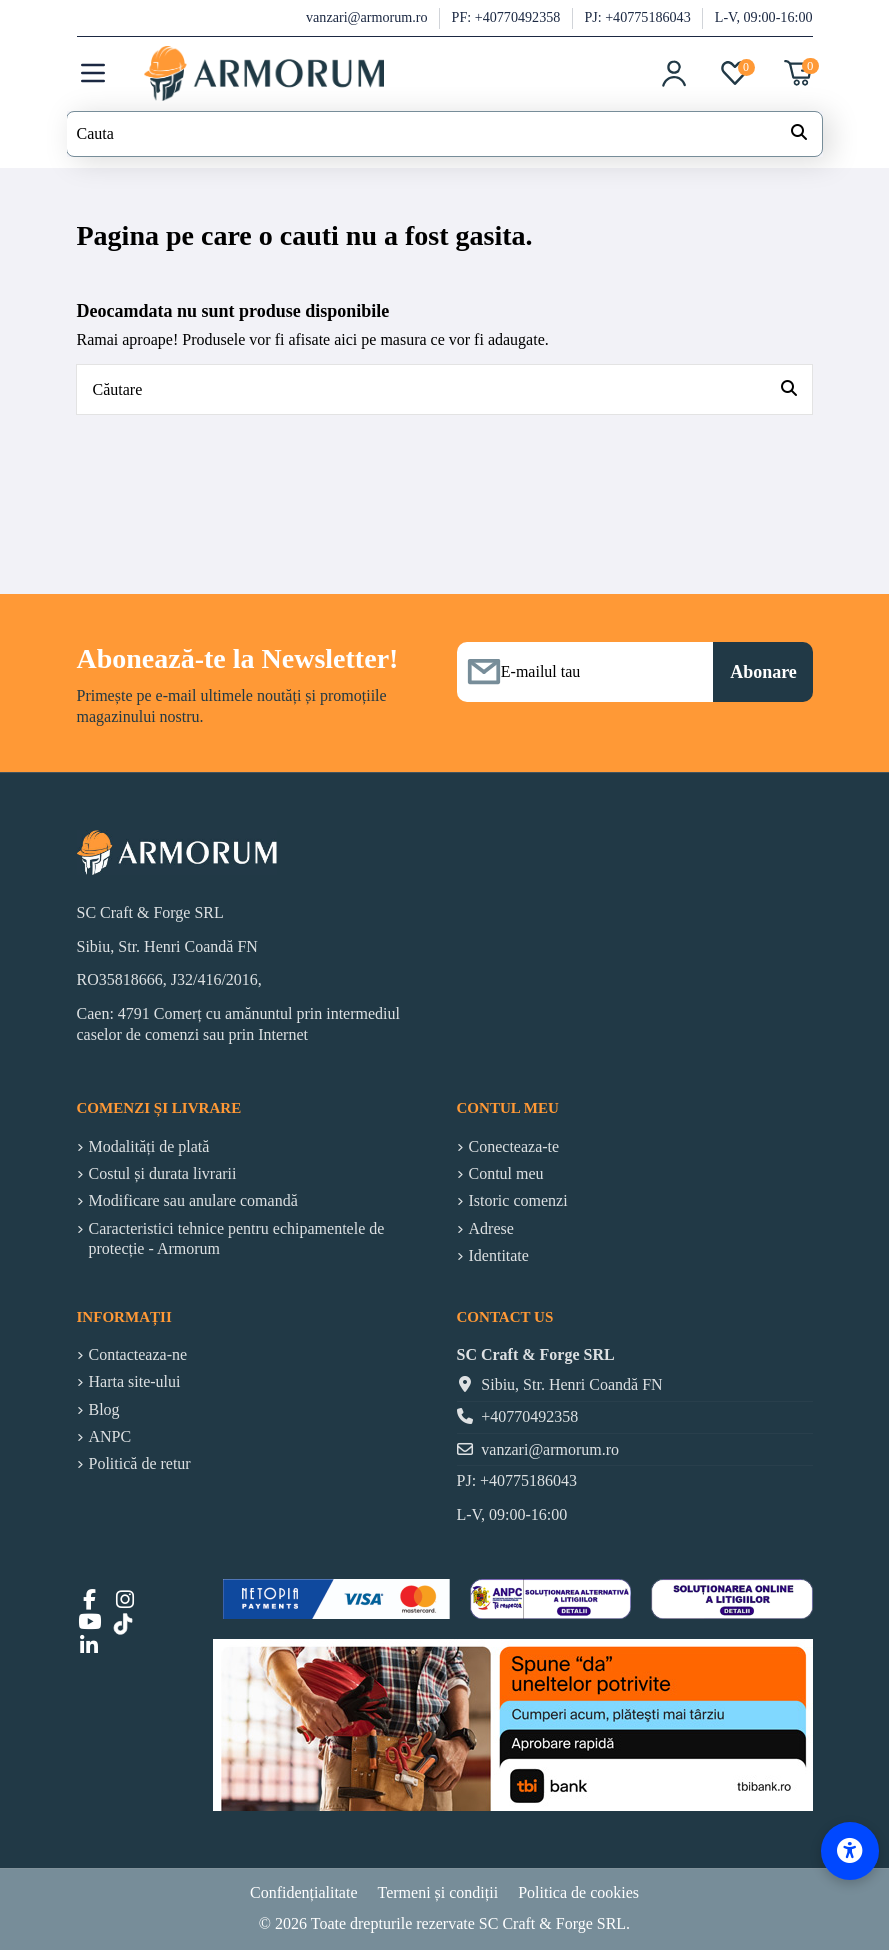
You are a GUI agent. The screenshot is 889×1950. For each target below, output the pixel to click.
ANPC (110, 1436)
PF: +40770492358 (508, 17)
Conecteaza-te (514, 1146)
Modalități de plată (149, 1146)
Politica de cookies (578, 1892)
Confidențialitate (304, 1892)
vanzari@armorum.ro (368, 17)
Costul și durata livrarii (163, 1173)
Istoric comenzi (518, 1200)
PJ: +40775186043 (639, 17)
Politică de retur (140, 1463)
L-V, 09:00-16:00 (764, 17)
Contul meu (506, 1173)
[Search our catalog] (799, 134)
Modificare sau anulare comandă (193, 1200)
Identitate (499, 1255)
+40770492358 (529, 1416)
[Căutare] (789, 390)
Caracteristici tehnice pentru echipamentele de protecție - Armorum (237, 1239)
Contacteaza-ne (138, 1354)
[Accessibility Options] (850, 1851)
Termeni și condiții (438, 1892)
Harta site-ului (135, 1381)
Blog (104, 1409)
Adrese (491, 1228)
